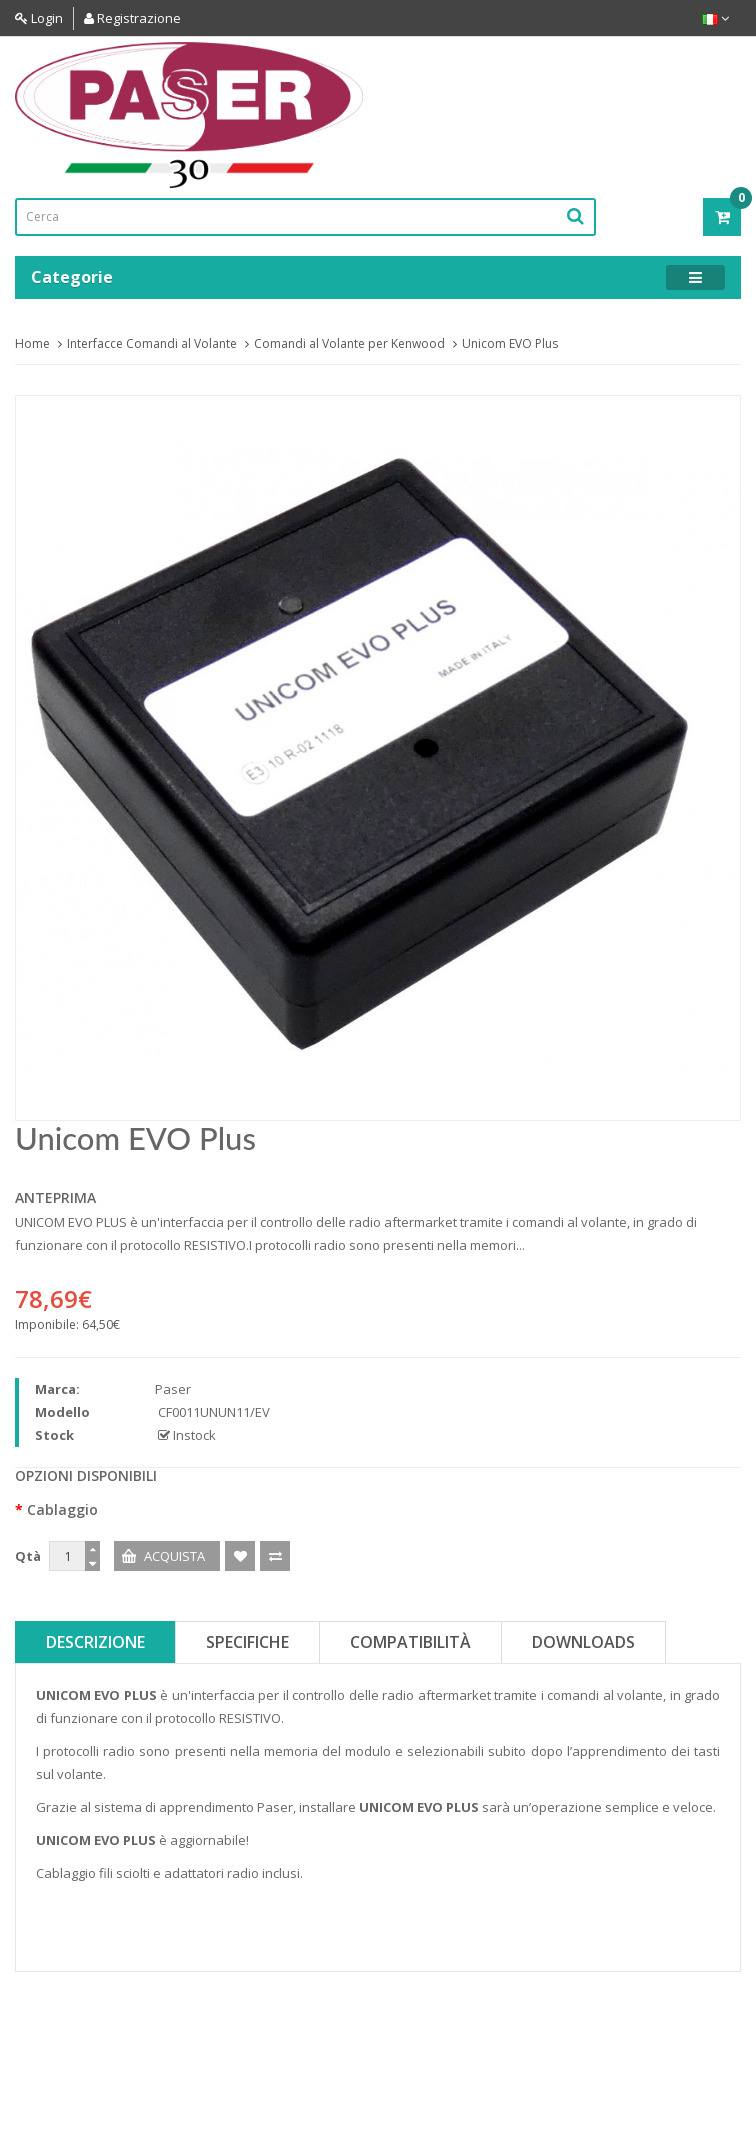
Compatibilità (410, 1642)
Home (32, 343)
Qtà (28, 1556)
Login (39, 18)
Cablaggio (62, 1509)
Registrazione (132, 18)
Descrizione (95, 1642)
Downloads (583, 1642)
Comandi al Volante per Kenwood (349, 343)
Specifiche (247, 1642)
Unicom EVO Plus (510, 343)
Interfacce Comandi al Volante (152, 343)
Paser (173, 1389)
